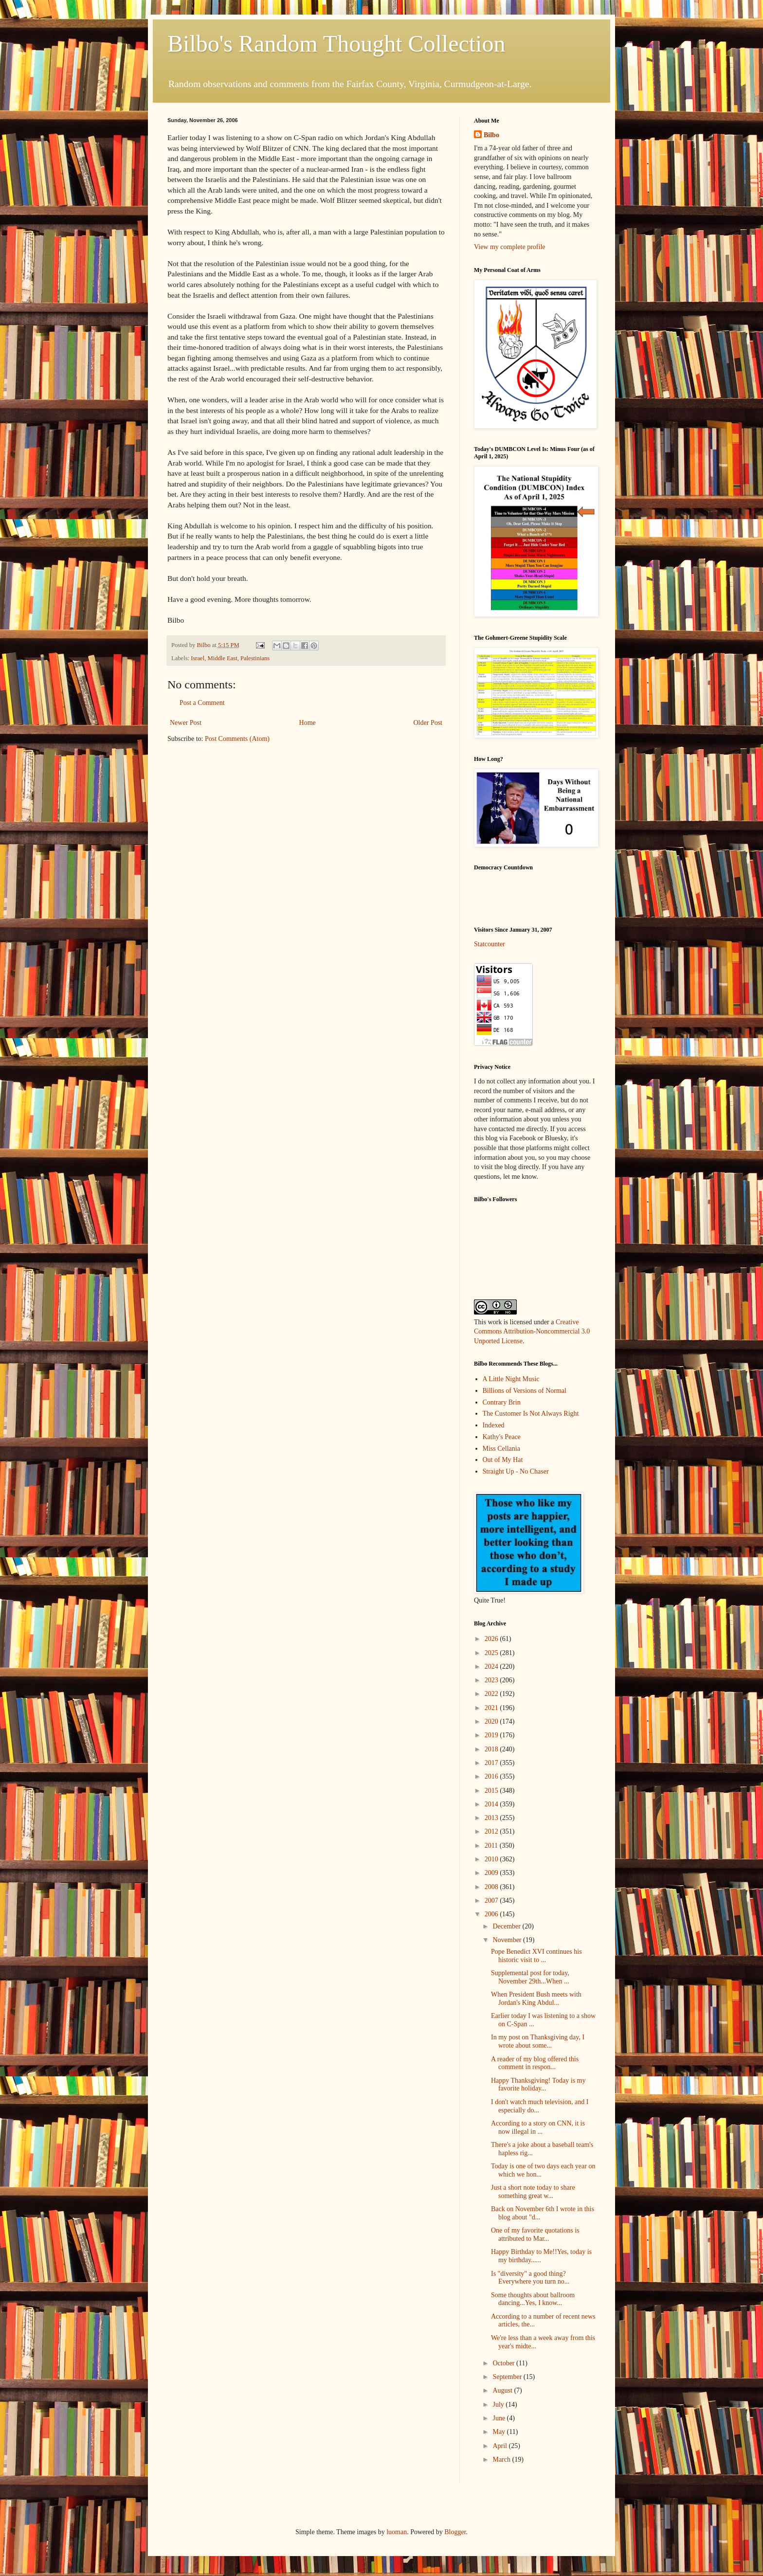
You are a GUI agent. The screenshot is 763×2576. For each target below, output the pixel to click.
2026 (492, 1638)
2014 (492, 1804)
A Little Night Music (511, 1379)
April (500, 2446)
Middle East (222, 658)
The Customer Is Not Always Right (531, 1413)
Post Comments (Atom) (237, 738)
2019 (492, 1735)
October (504, 2363)
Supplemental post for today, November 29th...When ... (530, 1977)
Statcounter (489, 944)
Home (307, 722)
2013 (492, 1817)
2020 (492, 1721)
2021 (492, 1707)
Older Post (428, 722)
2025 (492, 1653)
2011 (492, 1845)
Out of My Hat (503, 1459)
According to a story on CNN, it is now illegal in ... (538, 2127)
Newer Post (185, 722)
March (502, 2459)
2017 (492, 1762)
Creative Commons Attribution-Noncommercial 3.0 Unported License (532, 1331)
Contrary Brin (502, 1402)
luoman (396, 2532)
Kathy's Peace (502, 1437)
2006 (492, 1914)
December (507, 1926)
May (499, 2431)
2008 (492, 1887)
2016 (492, 1776)
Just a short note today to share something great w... (533, 2191)
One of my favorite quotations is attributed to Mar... (535, 2234)
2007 (492, 1900)
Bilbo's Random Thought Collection (336, 43)
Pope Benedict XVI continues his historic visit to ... (536, 1956)
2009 (492, 1872)
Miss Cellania (501, 1448)
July (499, 2404)
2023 (492, 1680)
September (507, 2376)
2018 (492, 1749)
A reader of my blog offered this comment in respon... (535, 2063)
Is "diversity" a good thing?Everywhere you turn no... (530, 2278)
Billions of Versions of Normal (524, 1390)
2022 (492, 1693)
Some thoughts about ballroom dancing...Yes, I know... (533, 2299)
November (507, 1940)
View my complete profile (509, 247)
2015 (492, 1790)
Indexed (494, 1425)
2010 (492, 1859)
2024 (492, 1666)
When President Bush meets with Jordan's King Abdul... (536, 1998)
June (499, 2418)
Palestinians (255, 658)
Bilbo (491, 135)
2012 (492, 1831)
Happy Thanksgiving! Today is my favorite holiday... (538, 2084)
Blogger (455, 2532)
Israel (197, 658)
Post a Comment (202, 702)
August (503, 2390)
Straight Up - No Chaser (516, 1471)
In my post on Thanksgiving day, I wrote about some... (537, 2041)
